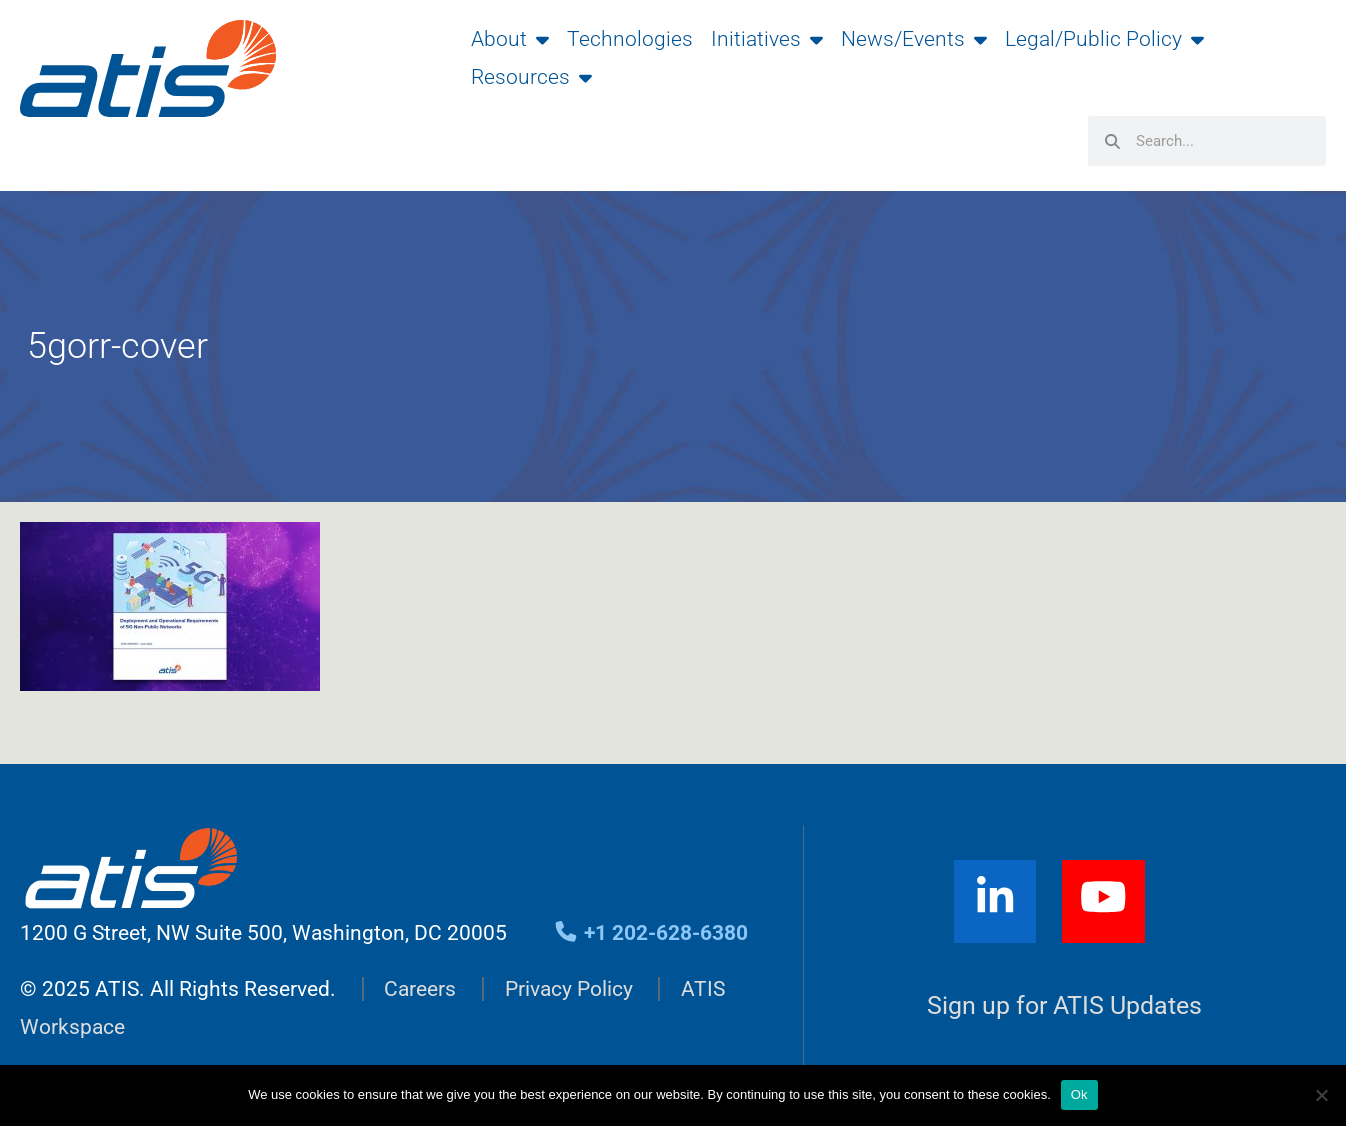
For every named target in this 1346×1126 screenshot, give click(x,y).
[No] (1321, 1095)
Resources (531, 77)
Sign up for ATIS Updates (1064, 1005)
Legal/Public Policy (1104, 39)
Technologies (630, 39)
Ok (1079, 1094)
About (510, 39)
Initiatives (767, 39)
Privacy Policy (569, 989)
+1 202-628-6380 (650, 933)
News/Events (914, 39)
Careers (420, 989)
